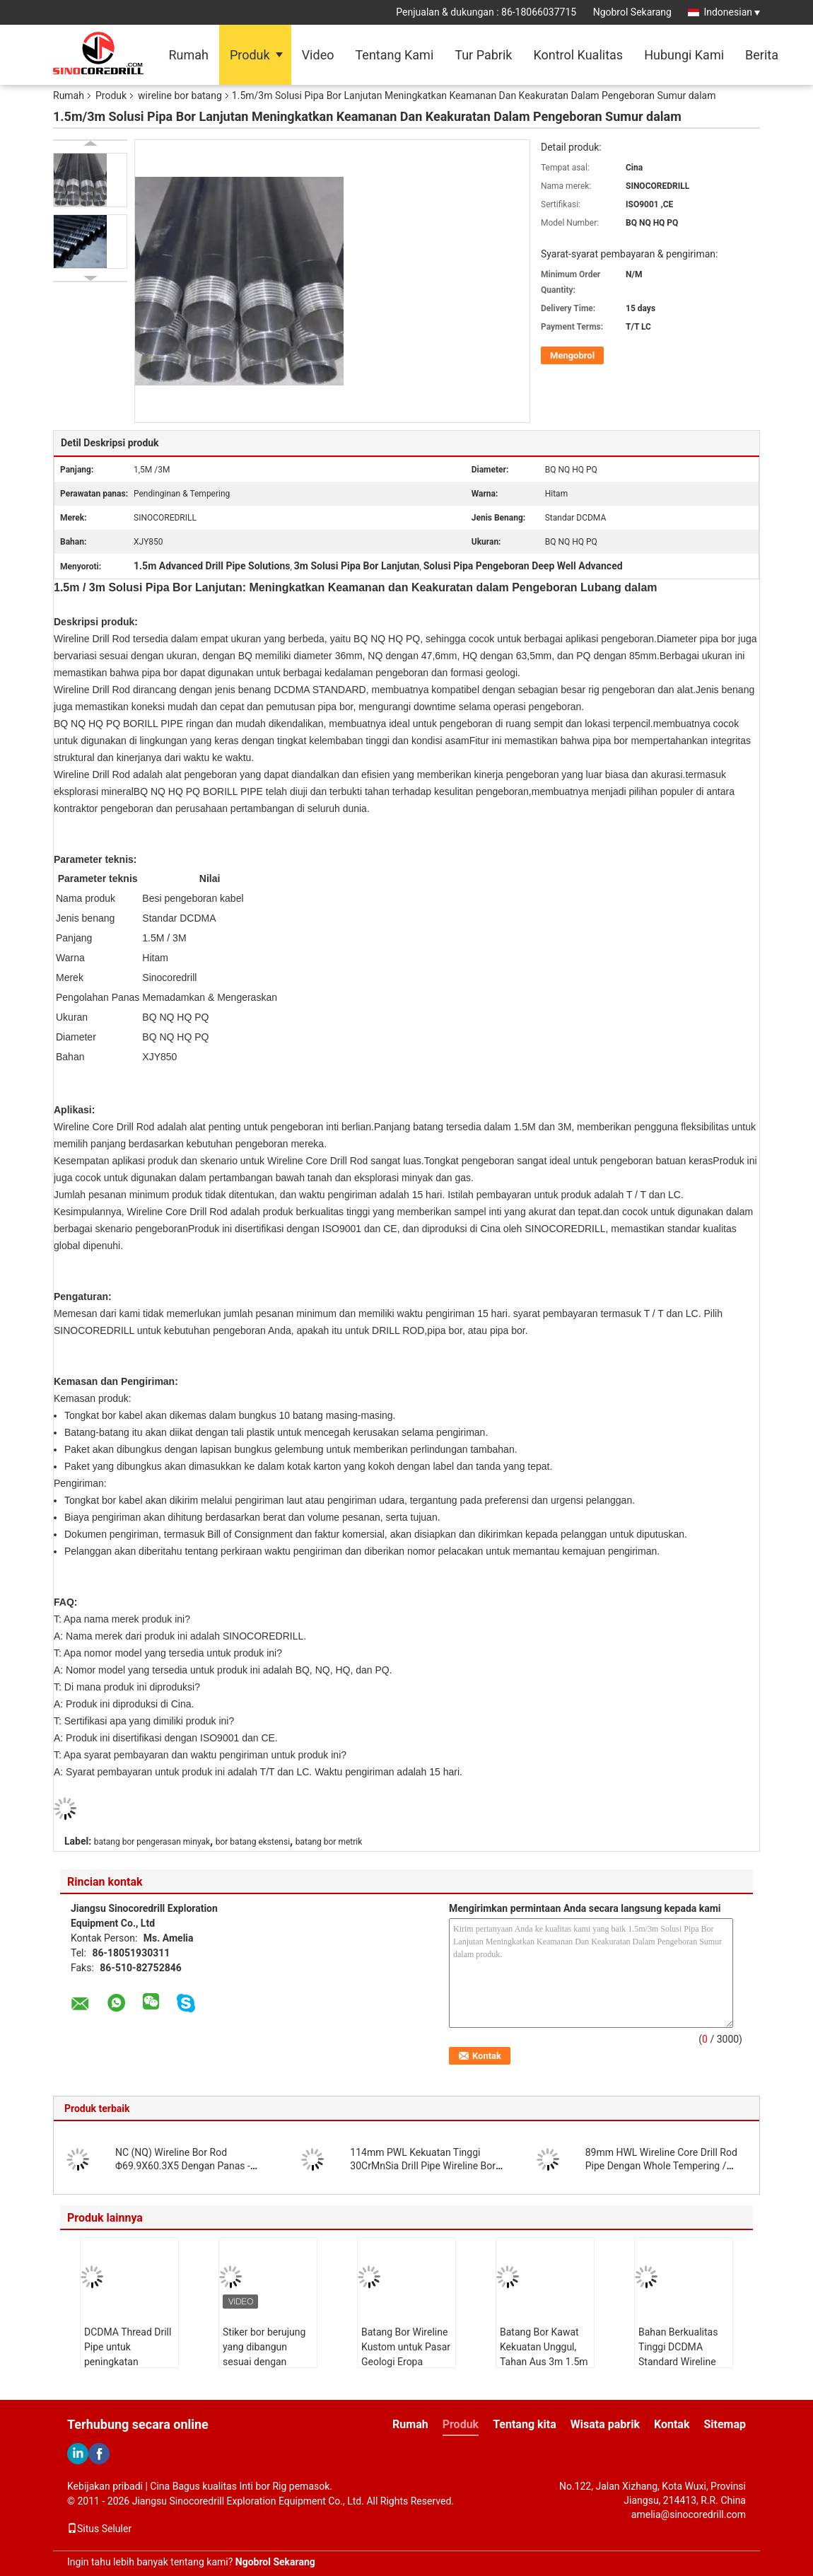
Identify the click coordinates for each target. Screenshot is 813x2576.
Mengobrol (572, 355)
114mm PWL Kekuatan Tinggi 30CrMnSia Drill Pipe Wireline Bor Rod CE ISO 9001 (423, 2166)
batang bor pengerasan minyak (152, 1842)
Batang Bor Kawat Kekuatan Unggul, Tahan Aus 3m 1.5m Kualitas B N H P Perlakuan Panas (544, 2361)
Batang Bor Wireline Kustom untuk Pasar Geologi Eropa (405, 2346)
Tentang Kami (394, 54)
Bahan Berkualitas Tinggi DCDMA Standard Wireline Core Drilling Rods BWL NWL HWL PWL (683, 2361)
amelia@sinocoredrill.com (688, 2514)
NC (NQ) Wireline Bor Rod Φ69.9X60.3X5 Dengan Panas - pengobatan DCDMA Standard (182, 2166)
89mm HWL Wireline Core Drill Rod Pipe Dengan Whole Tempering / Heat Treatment (661, 2166)
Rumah (188, 54)
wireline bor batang (180, 95)
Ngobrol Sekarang (632, 12)
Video (318, 54)
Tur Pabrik (483, 54)
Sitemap (724, 2424)
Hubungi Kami (684, 54)
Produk (250, 54)
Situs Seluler (99, 2528)
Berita (761, 54)
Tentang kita (524, 2424)
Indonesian (731, 12)
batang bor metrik (329, 1842)
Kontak (671, 2424)
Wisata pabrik (605, 2424)
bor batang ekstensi (253, 1842)
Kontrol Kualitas (578, 54)
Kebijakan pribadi (105, 2486)
